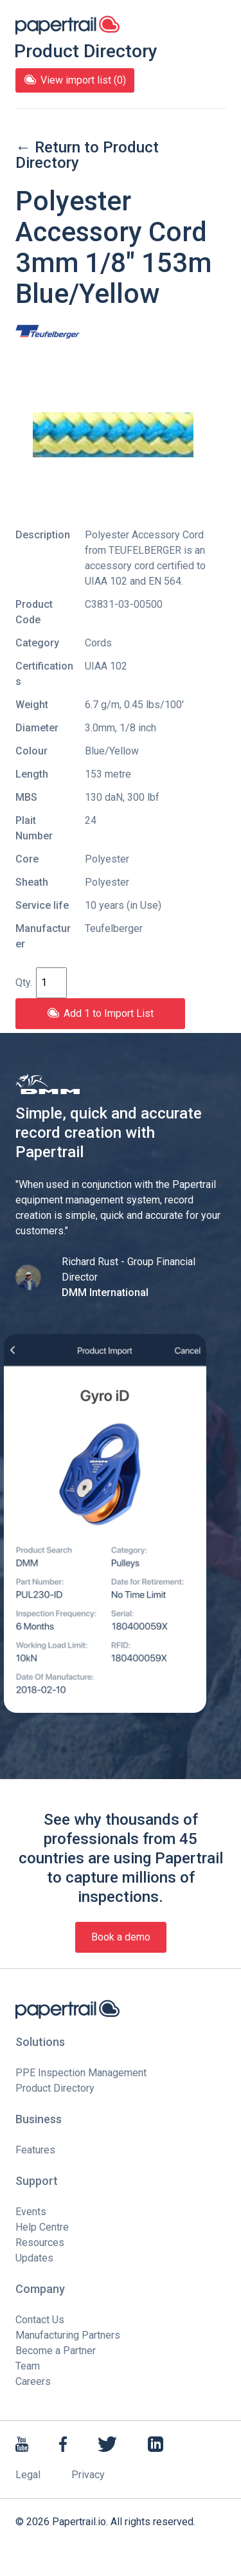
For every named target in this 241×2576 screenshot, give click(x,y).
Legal (27, 2475)
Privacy (88, 2475)
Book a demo (120, 1937)
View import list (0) (75, 80)
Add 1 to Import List (100, 1013)
